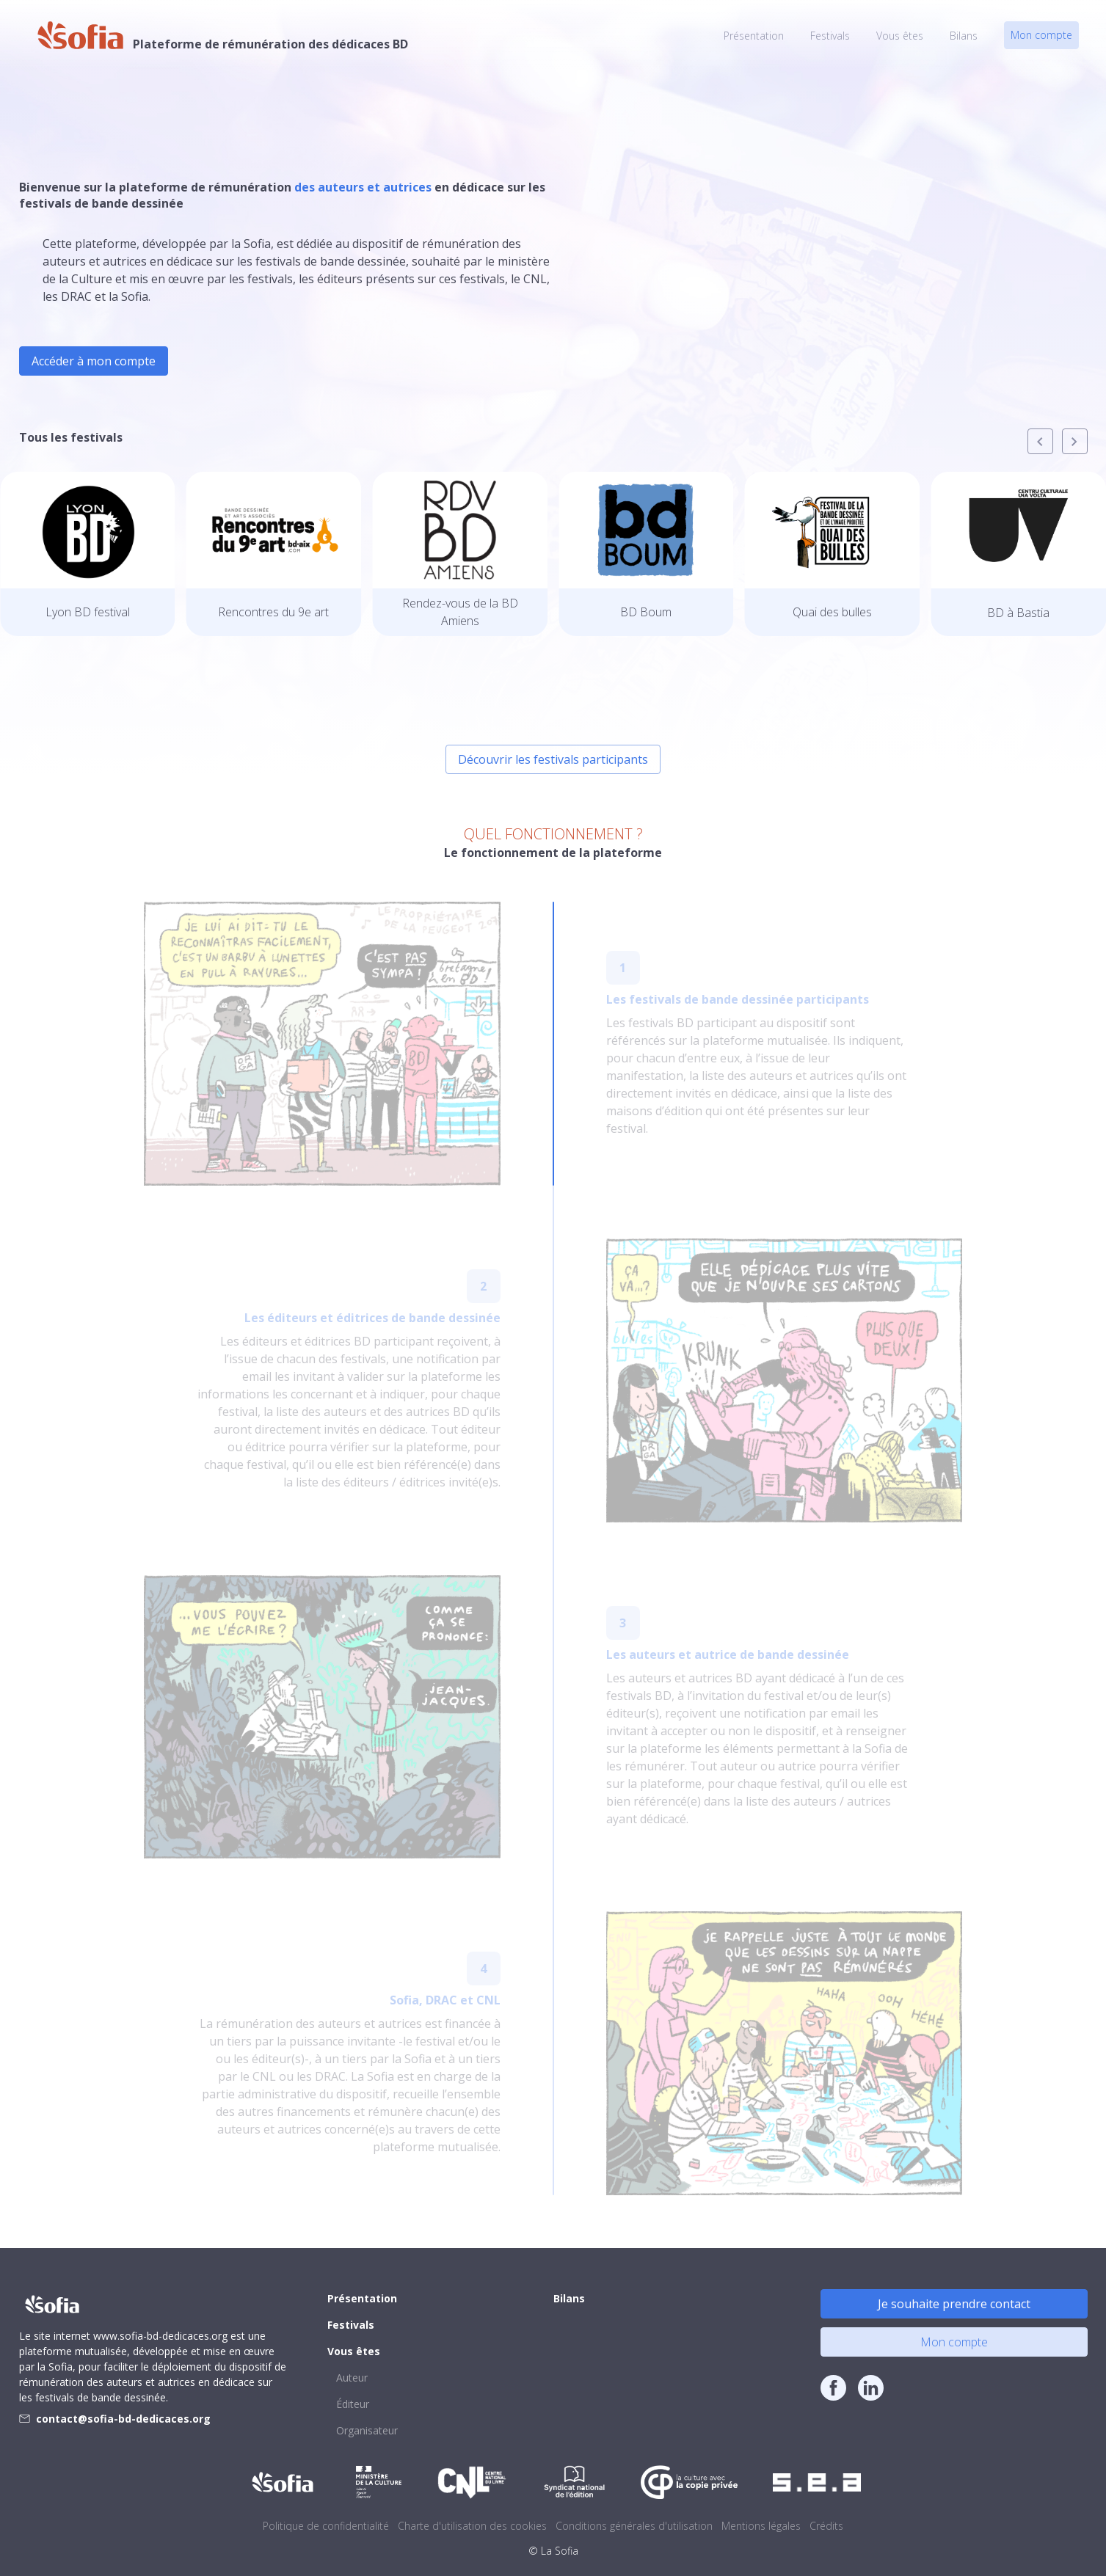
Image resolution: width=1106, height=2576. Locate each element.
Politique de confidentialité (326, 2526)
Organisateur (367, 2430)
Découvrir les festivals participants (553, 759)
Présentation (754, 36)
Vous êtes (899, 36)
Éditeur (352, 2404)
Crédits (826, 2526)
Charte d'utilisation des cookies (472, 2526)
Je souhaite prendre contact (954, 2304)
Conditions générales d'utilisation (634, 2526)
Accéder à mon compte (94, 361)
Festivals (830, 36)
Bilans (964, 36)
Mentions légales (761, 2526)
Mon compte (1041, 35)
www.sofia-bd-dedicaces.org (160, 2336)
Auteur (352, 2378)
